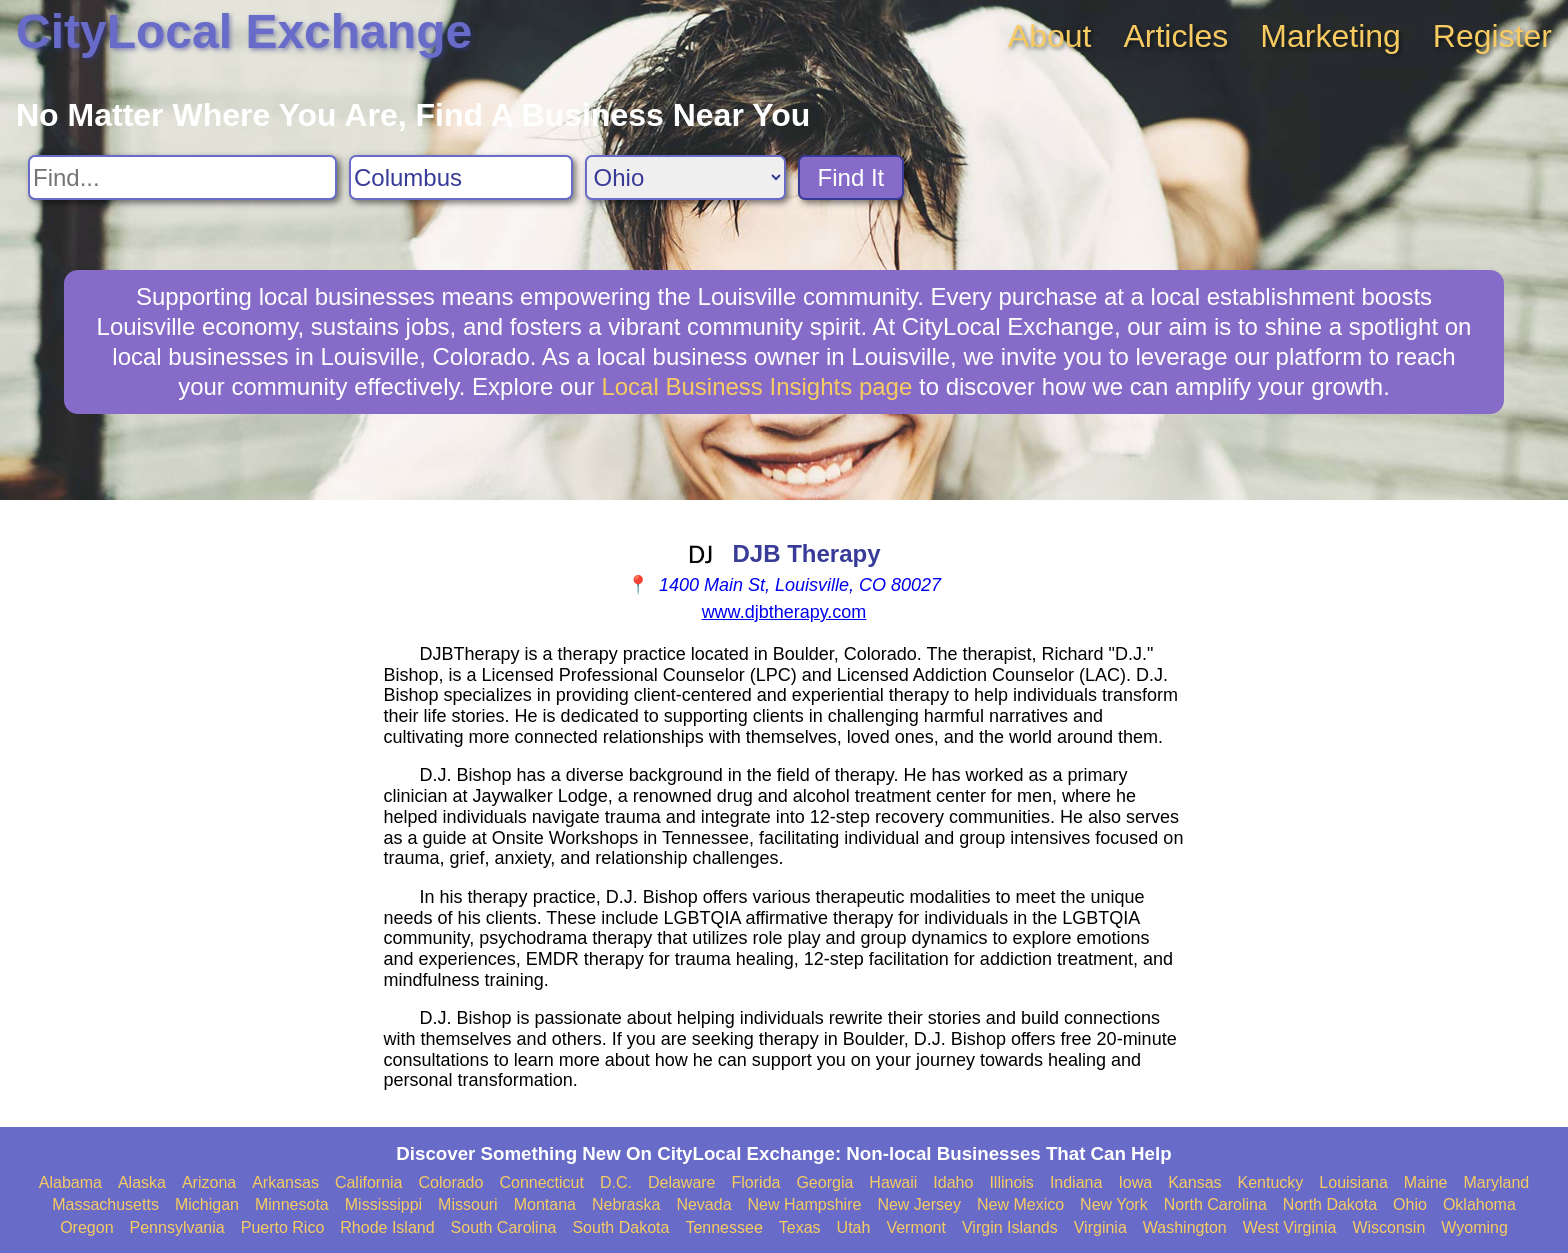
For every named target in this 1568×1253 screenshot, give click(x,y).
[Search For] (182, 177)
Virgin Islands (1010, 1227)
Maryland (1496, 1182)
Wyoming (1474, 1227)
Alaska (142, 1182)
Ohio (1410, 1204)
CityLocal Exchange (244, 31)
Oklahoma (1479, 1204)
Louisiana (1353, 1182)
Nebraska (626, 1204)
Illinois (1011, 1182)
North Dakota (1330, 1204)
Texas (800, 1227)
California (369, 1182)
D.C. (616, 1182)
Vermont (916, 1227)
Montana (545, 1204)
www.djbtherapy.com (784, 612)
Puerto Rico (283, 1227)
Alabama (70, 1182)
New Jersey (919, 1204)
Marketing (1330, 36)
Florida (756, 1182)
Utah (854, 1227)
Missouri (468, 1204)
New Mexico (1020, 1204)
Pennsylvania (177, 1227)
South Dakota (620, 1227)
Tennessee (723, 1227)
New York (1114, 1204)
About (1050, 36)
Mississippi (383, 1204)
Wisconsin (1388, 1227)
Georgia (824, 1182)
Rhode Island (387, 1227)
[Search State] (685, 177)
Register (1492, 36)
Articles (1175, 36)
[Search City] (461, 177)
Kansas (1194, 1182)
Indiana (1076, 1182)
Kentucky (1271, 1182)
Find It (851, 177)
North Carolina (1215, 1204)
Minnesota (292, 1204)
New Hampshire (805, 1204)
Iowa (1135, 1182)
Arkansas (285, 1182)
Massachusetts (105, 1204)
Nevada (703, 1204)
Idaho (953, 1182)
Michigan (207, 1204)
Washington (1185, 1227)
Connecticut (541, 1182)
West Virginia (1290, 1227)
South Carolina (504, 1227)
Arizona (209, 1182)
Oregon (86, 1227)
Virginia (1100, 1227)
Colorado (450, 1182)
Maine (1426, 1182)
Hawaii (893, 1182)
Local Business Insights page (756, 386)
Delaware (682, 1182)
